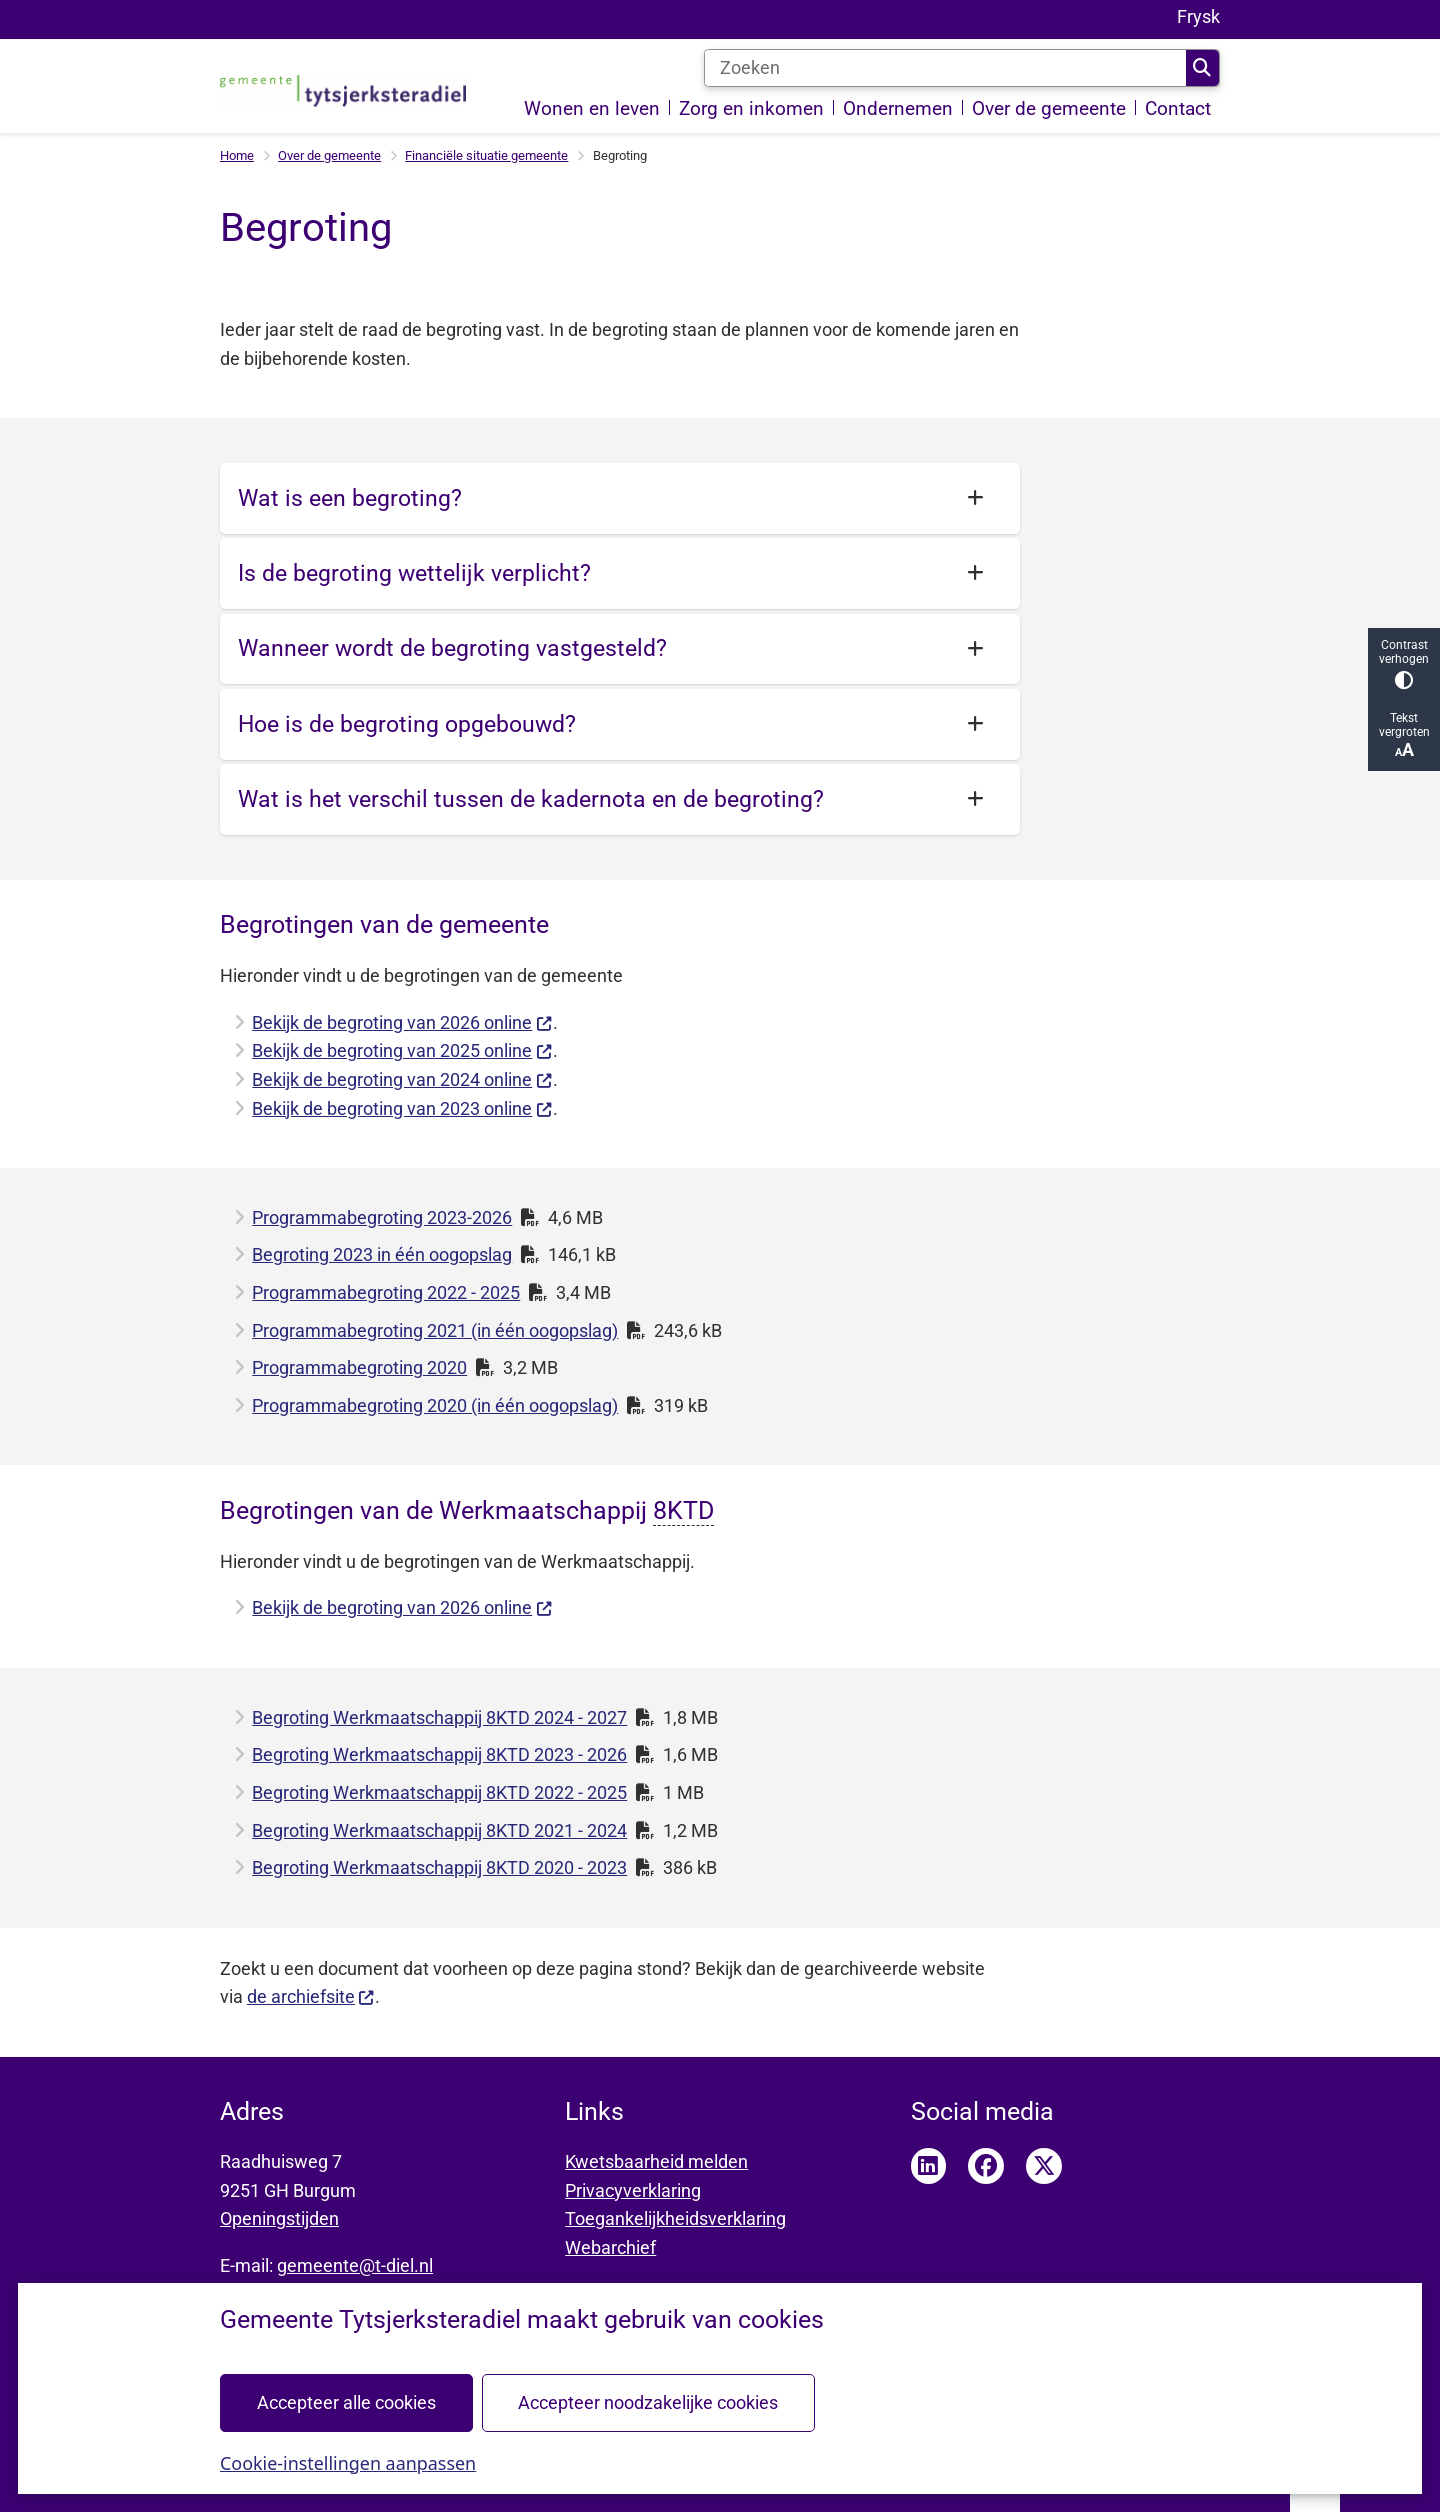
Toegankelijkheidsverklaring (675, 2218)
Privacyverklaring (633, 2190)
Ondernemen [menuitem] (898, 109)
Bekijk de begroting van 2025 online (402, 1050)
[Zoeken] (945, 68)
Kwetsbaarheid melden (656, 2161)
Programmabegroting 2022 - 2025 (386, 1292)
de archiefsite (311, 1996)
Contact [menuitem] (1178, 109)
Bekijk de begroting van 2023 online (402, 1108)
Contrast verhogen (1404, 663)
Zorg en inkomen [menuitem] (751, 109)
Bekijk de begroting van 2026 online (402, 1022)
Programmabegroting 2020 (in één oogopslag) (435, 1405)
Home (237, 155)
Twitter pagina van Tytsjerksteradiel (1044, 2166)
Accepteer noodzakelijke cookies (648, 2401)
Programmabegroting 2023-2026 (382, 1217)
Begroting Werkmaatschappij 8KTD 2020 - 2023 (439, 1867)
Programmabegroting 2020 (359, 1367)
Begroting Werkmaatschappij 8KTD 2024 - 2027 (439, 1717)
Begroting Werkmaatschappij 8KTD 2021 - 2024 (439, 1830)
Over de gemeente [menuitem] (1049, 109)
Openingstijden (279, 2218)
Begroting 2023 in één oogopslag (382, 1254)
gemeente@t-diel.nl (355, 2265)
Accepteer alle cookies (346, 2401)
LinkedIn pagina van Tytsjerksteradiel (929, 2166)
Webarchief (610, 2247)
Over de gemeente (329, 155)
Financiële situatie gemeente (486, 155)
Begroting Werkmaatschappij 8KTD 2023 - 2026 (439, 1754)
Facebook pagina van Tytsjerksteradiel (986, 2166)
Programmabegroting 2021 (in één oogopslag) (435, 1330)
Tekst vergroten (1404, 735)
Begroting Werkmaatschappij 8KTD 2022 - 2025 (439, 1792)
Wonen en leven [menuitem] (592, 109)
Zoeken (1202, 68)
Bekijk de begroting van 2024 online (402, 1079)
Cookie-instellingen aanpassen (348, 2462)
